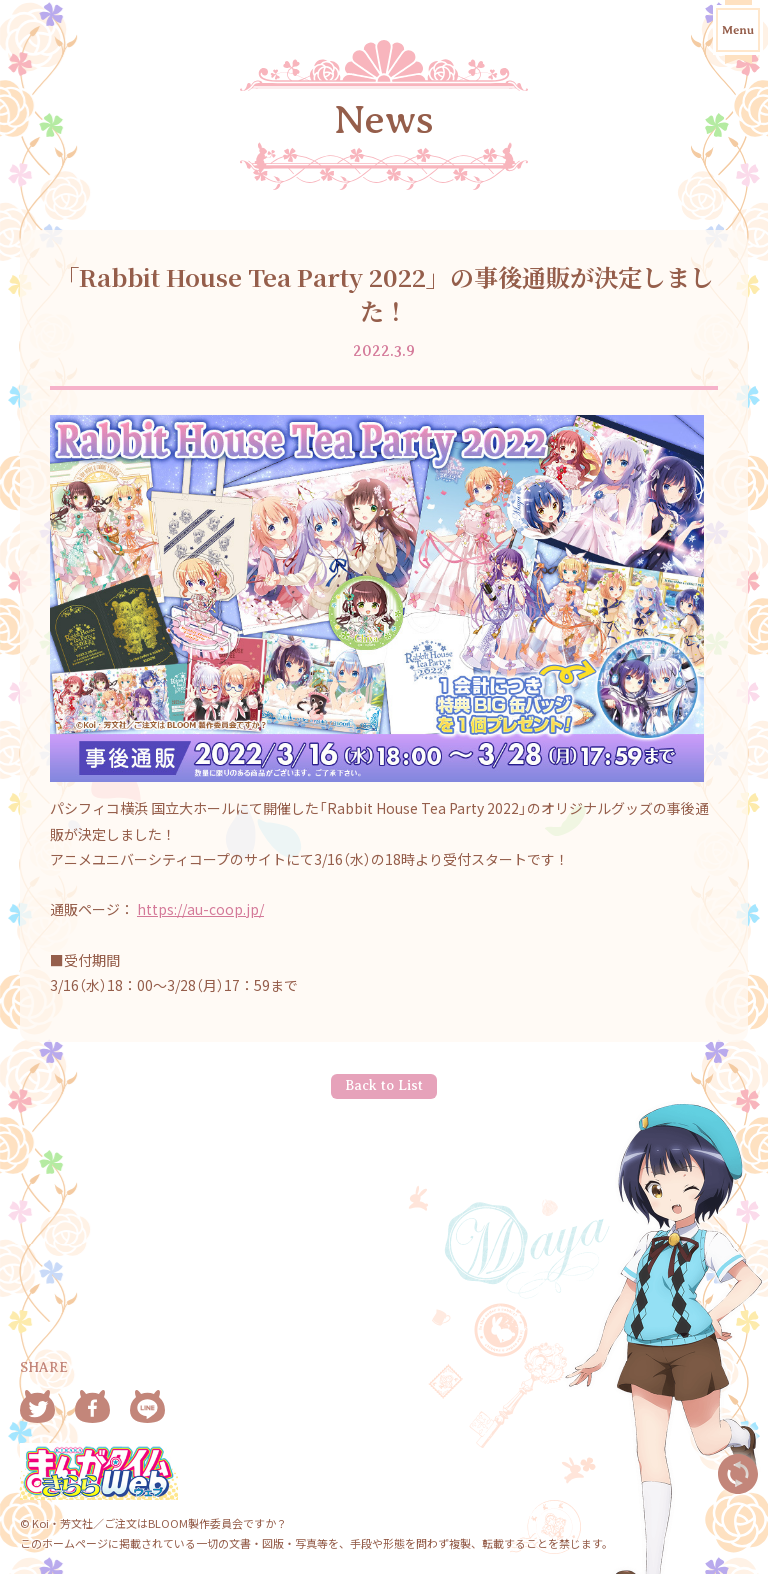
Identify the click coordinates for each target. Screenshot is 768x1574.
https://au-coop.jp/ (200, 909)
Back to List (384, 1085)
